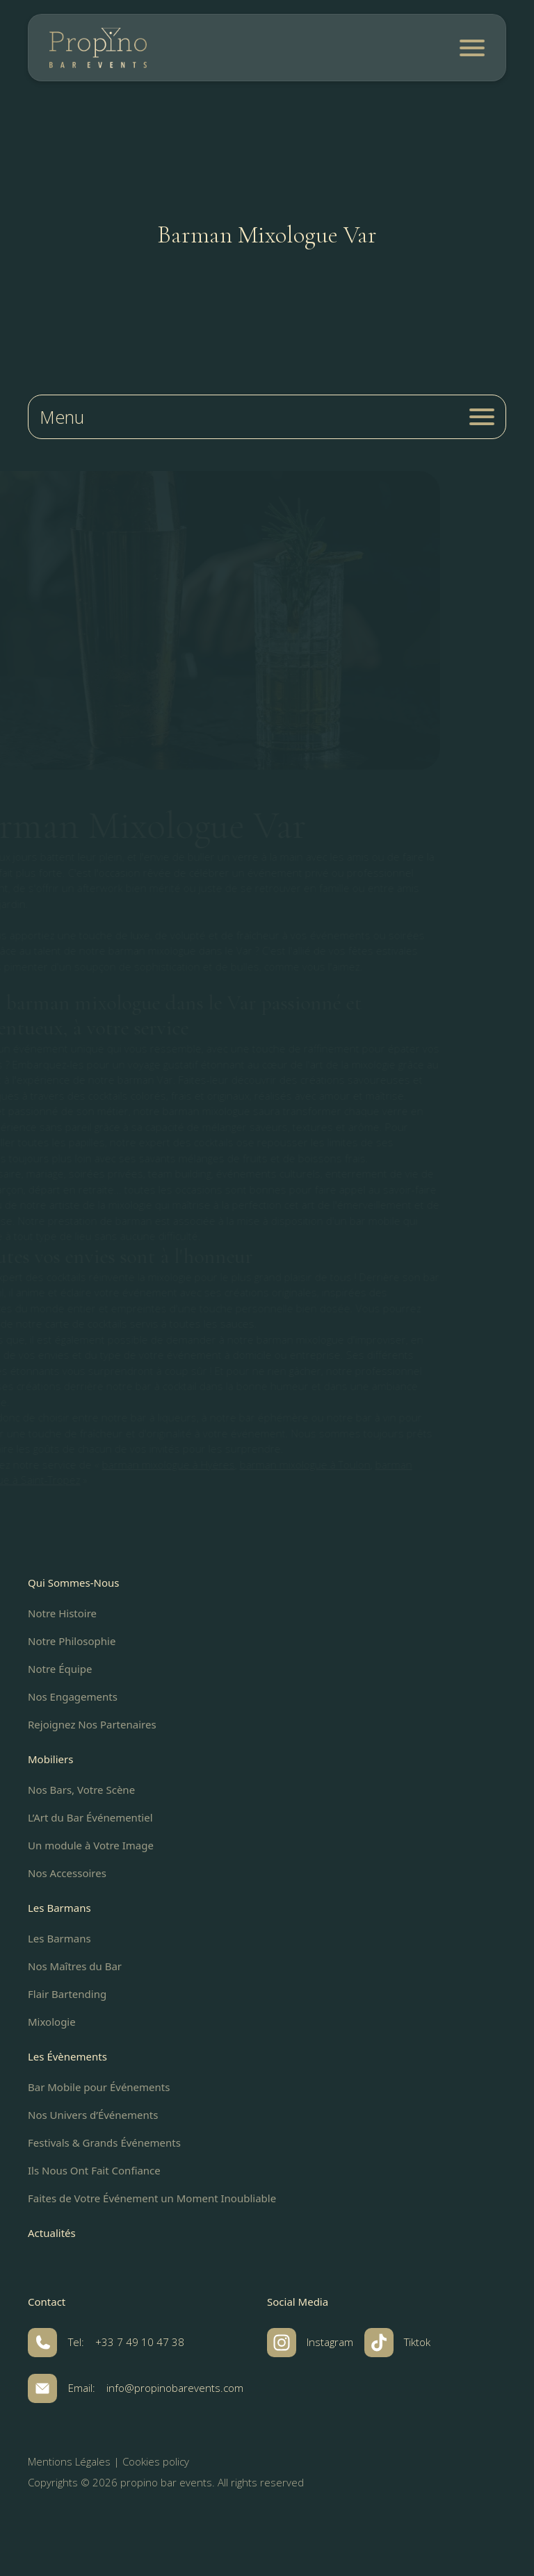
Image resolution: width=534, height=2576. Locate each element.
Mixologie (52, 2022)
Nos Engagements (73, 1696)
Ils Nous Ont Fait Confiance (94, 2170)
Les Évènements (67, 2056)
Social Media (297, 2302)
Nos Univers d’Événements (93, 2115)
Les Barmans (59, 1908)
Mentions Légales (69, 2461)
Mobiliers (50, 1759)
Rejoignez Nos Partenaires (92, 1724)
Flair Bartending (67, 1994)
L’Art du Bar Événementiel (90, 1817)
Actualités (52, 2233)
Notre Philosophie (71, 1641)
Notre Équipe (60, 1669)
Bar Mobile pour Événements (99, 2087)
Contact (46, 2302)
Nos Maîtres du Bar (75, 1966)
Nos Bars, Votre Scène (81, 1790)
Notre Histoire (62, 1613)
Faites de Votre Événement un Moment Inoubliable (152, 2198)
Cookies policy (155, 2461)
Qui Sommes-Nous (74, 1583)
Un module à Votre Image (91, 1845)
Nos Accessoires (67, 1873)
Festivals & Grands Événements (104, 2142)
